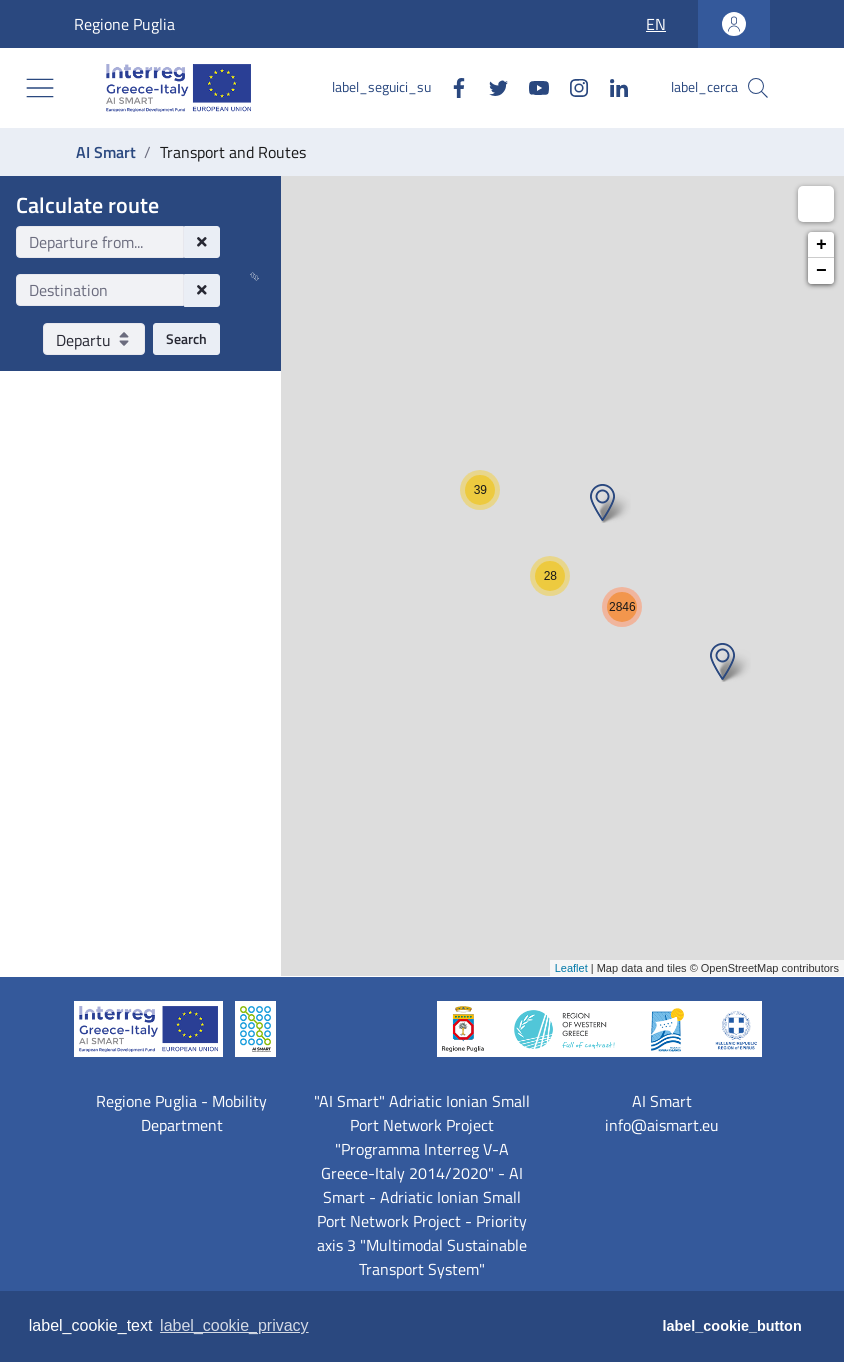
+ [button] (821, 245)
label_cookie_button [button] (732, 1326)
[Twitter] (491, 87)
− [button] (821, 271)
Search (186, 338)
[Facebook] (451, 87)
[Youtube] (531, 87)
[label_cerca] (758, 88)
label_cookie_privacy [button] (234, 1325)
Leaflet (571, 968)
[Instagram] (571, 87)
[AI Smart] (182, 88)
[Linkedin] (611, 87)
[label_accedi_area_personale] (734, 24)
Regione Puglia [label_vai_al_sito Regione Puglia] (88, 24)
